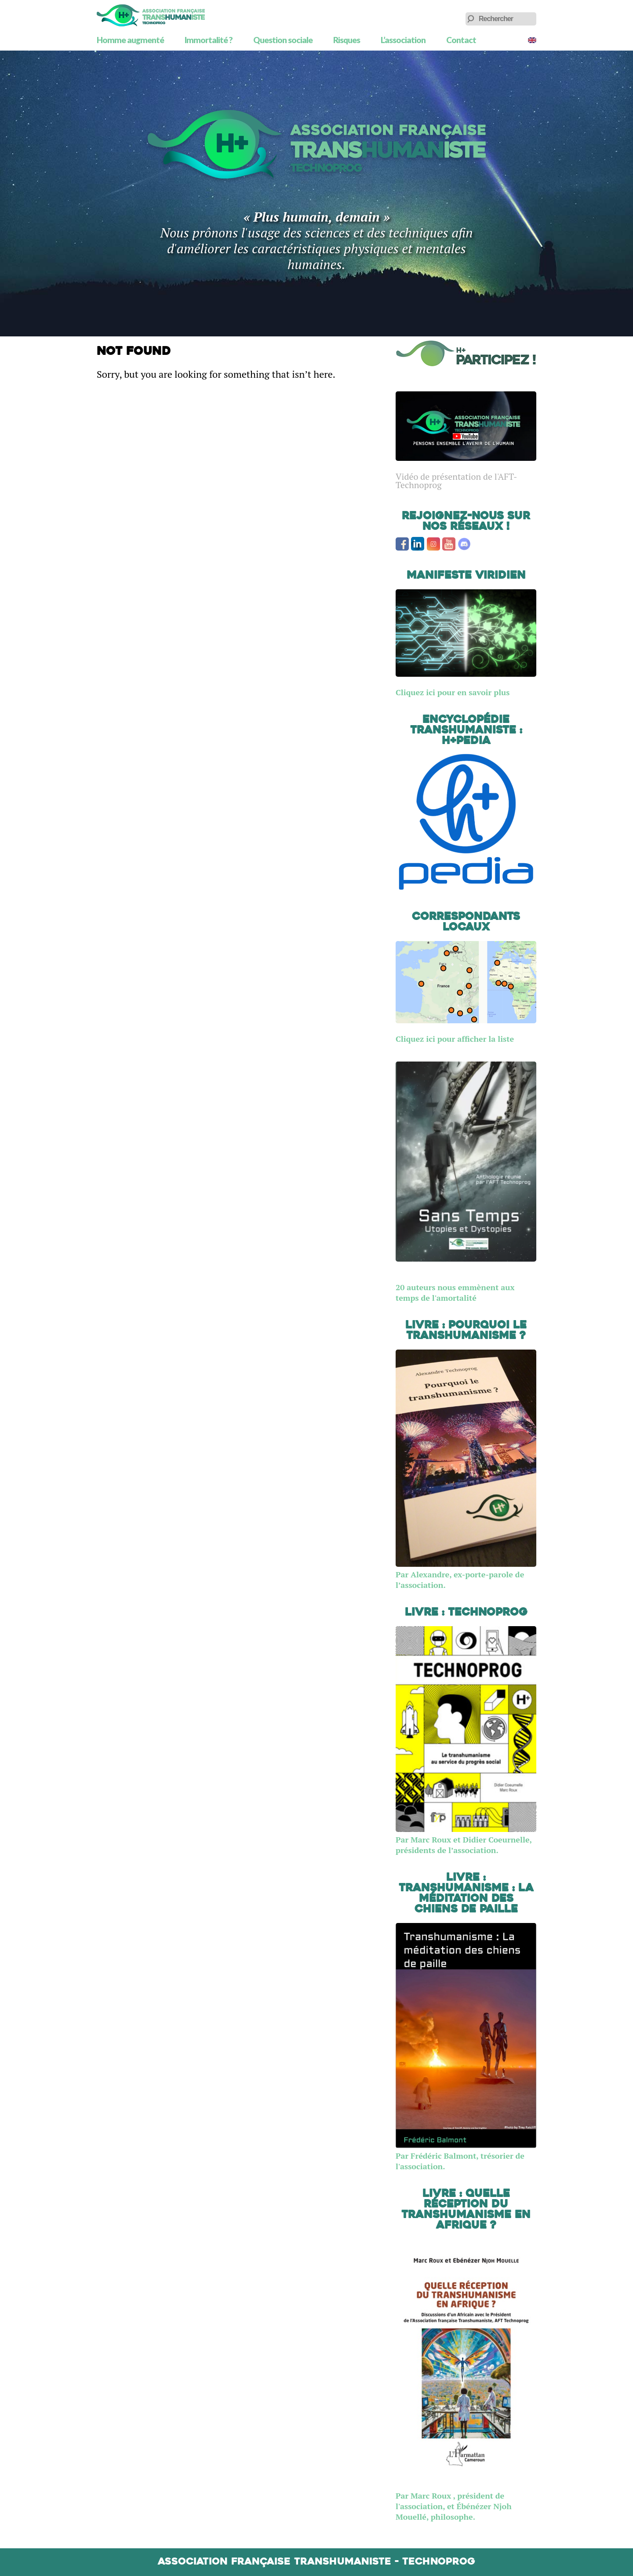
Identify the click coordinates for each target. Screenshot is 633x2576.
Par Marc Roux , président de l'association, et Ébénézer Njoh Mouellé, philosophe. (454, 2506)
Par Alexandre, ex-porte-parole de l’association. (466, 1574)
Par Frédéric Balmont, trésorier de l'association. (466, 2155)
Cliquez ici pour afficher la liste (455, 1038)
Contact (461, 40)
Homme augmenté (130, 40)
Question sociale (283, 40)
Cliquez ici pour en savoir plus (452, 692)
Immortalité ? (209, 40)
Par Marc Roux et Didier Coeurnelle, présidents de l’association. (466, 1839)
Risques (346, 40)
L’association (403, 40)
